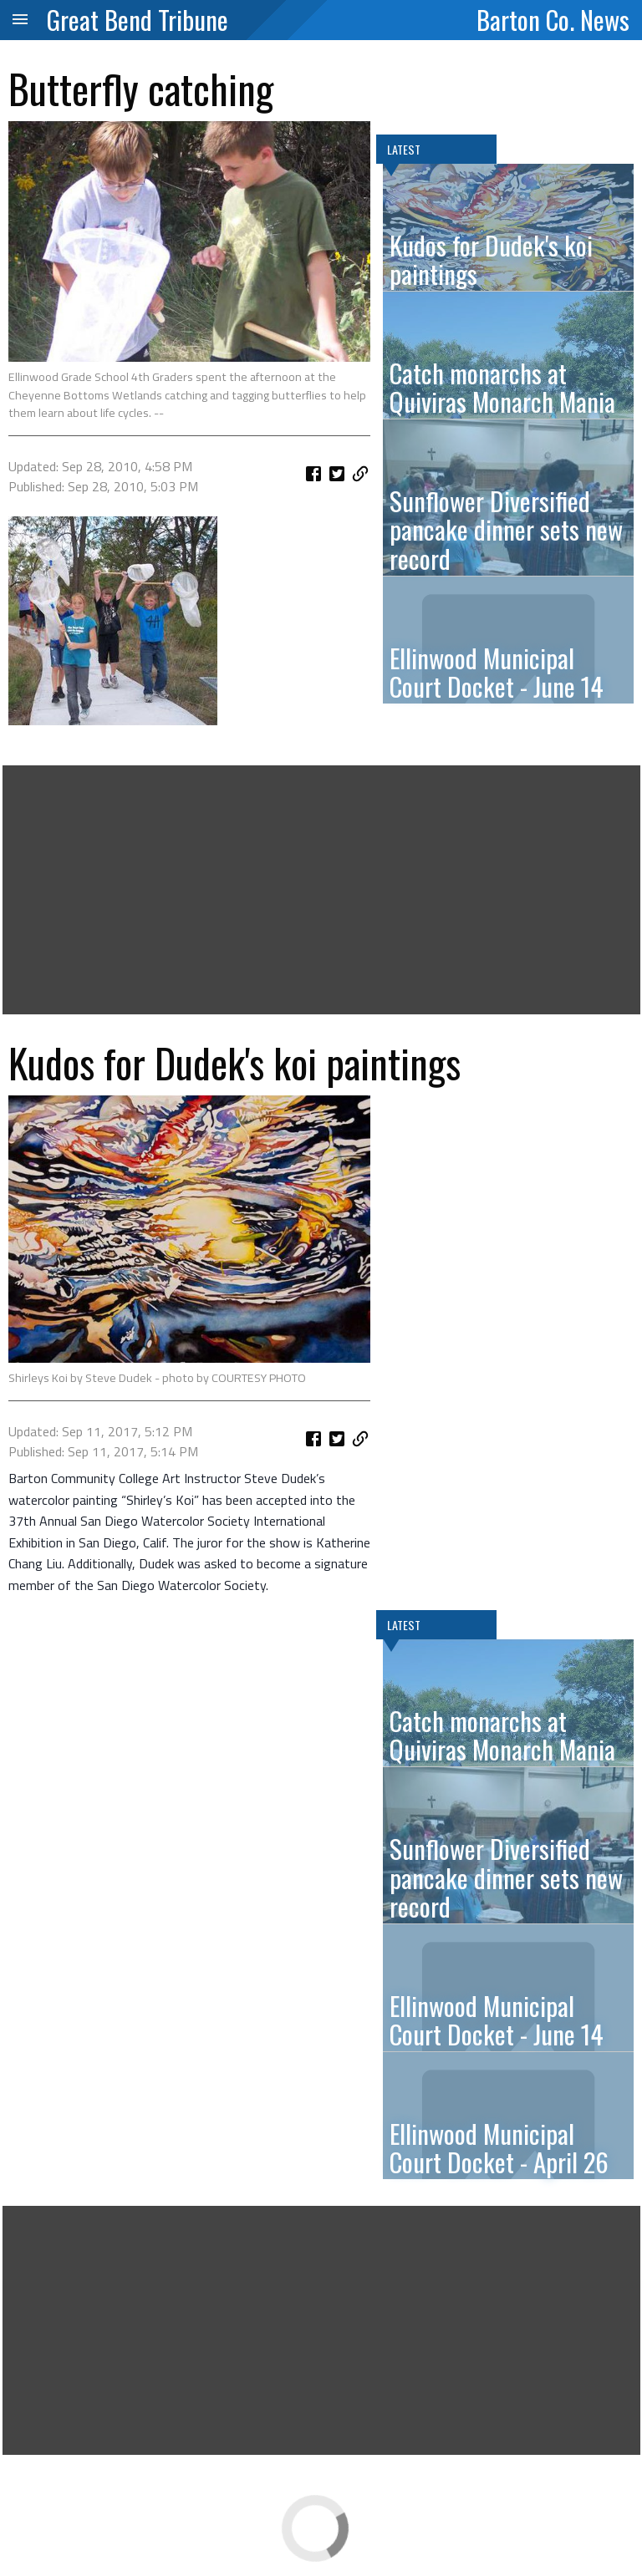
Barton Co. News (552, 19)
